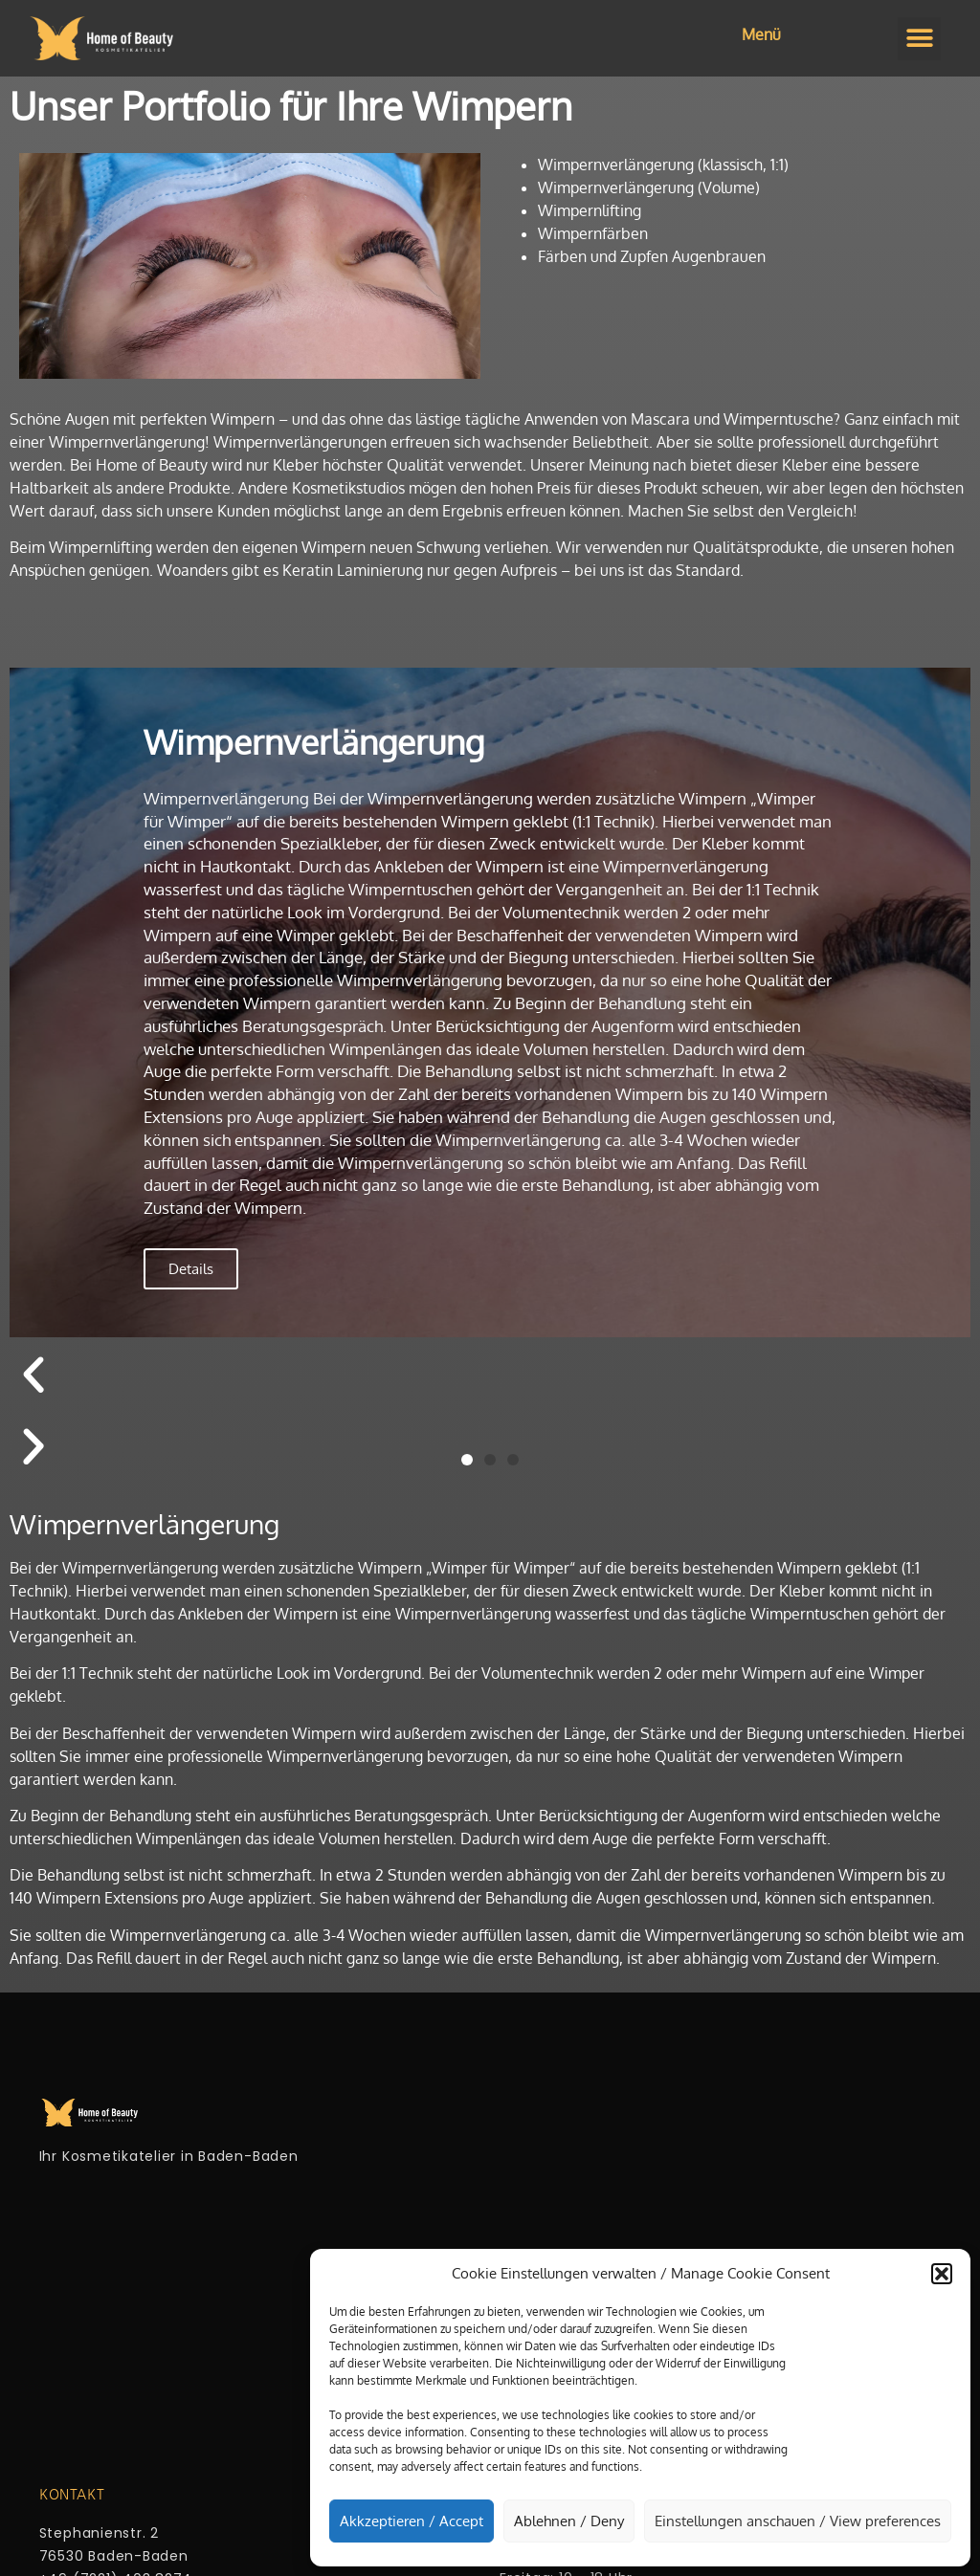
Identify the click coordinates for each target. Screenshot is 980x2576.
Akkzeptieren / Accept (411, 2521)
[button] (941, 2273)
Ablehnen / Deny (569, 2521)
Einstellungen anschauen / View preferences (798, 2521)
